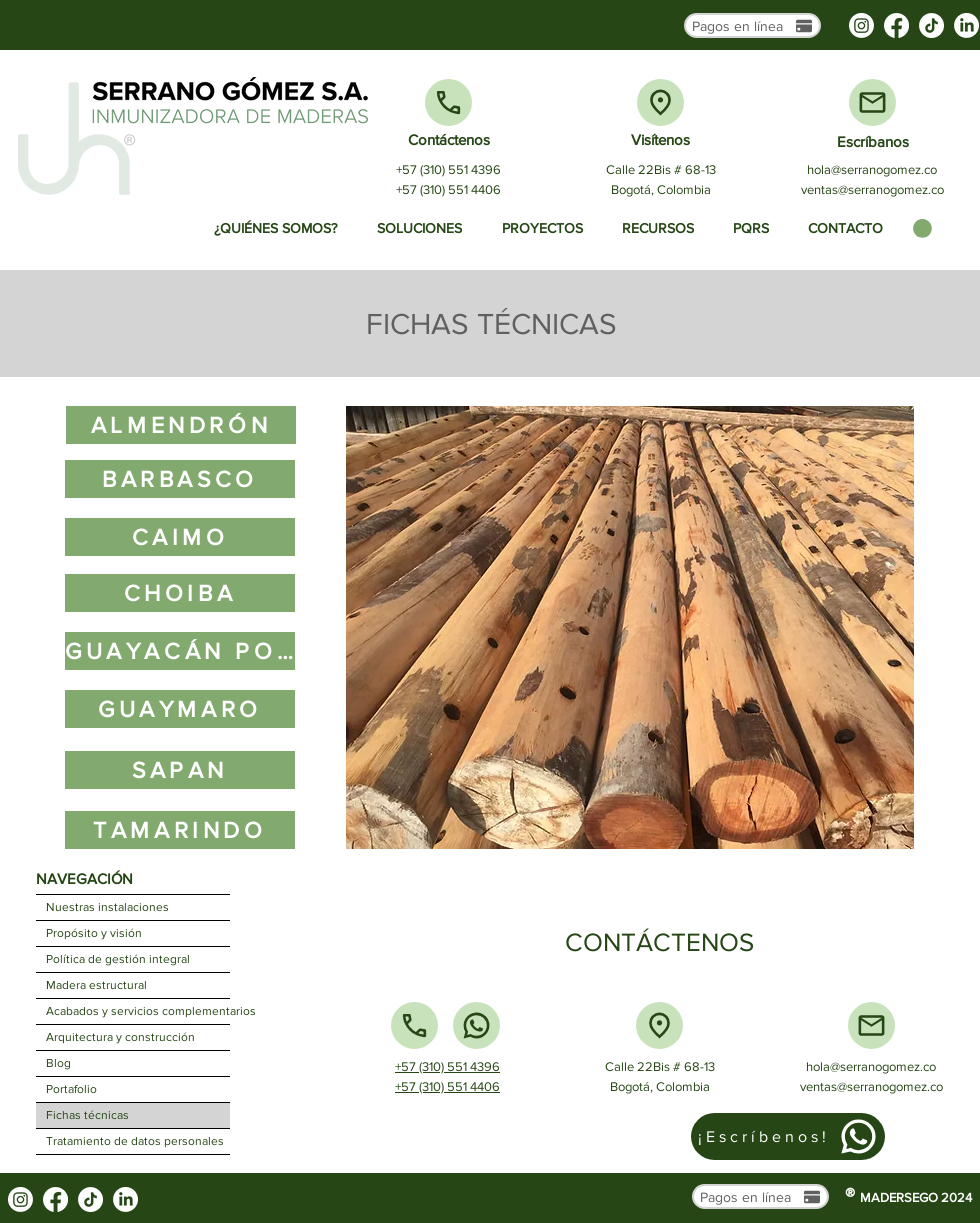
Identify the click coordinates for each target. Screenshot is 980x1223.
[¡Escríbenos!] (788, 1136)
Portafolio (71, 1089)
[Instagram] (861, 25)
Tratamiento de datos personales (135, 1141)
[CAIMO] (180, 537)
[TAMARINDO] (180, 830)
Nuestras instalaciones (107, 907)
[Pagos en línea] (752, 25)
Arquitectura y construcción (120, 1037)
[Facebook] (896, 25)
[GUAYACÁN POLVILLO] (180, 651)
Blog (58, 1063)
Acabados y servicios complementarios (138, 1011)
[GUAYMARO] (180, 709)
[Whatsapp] (476, 1025)
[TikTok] (931, 25)
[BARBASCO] (180, 479)
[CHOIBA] (180, 593)
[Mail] (872, 102)
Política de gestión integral (118, 959)
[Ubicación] (660, 102)
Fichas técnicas (87, 1115)
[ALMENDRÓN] (181, 425)
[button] (922, 228)
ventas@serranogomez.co (872, 189)
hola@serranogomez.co (872, 169)
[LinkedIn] (966, 25)
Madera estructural (96, 985)
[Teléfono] (448, 102)
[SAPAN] (180, 770)
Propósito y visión (94, 933)
